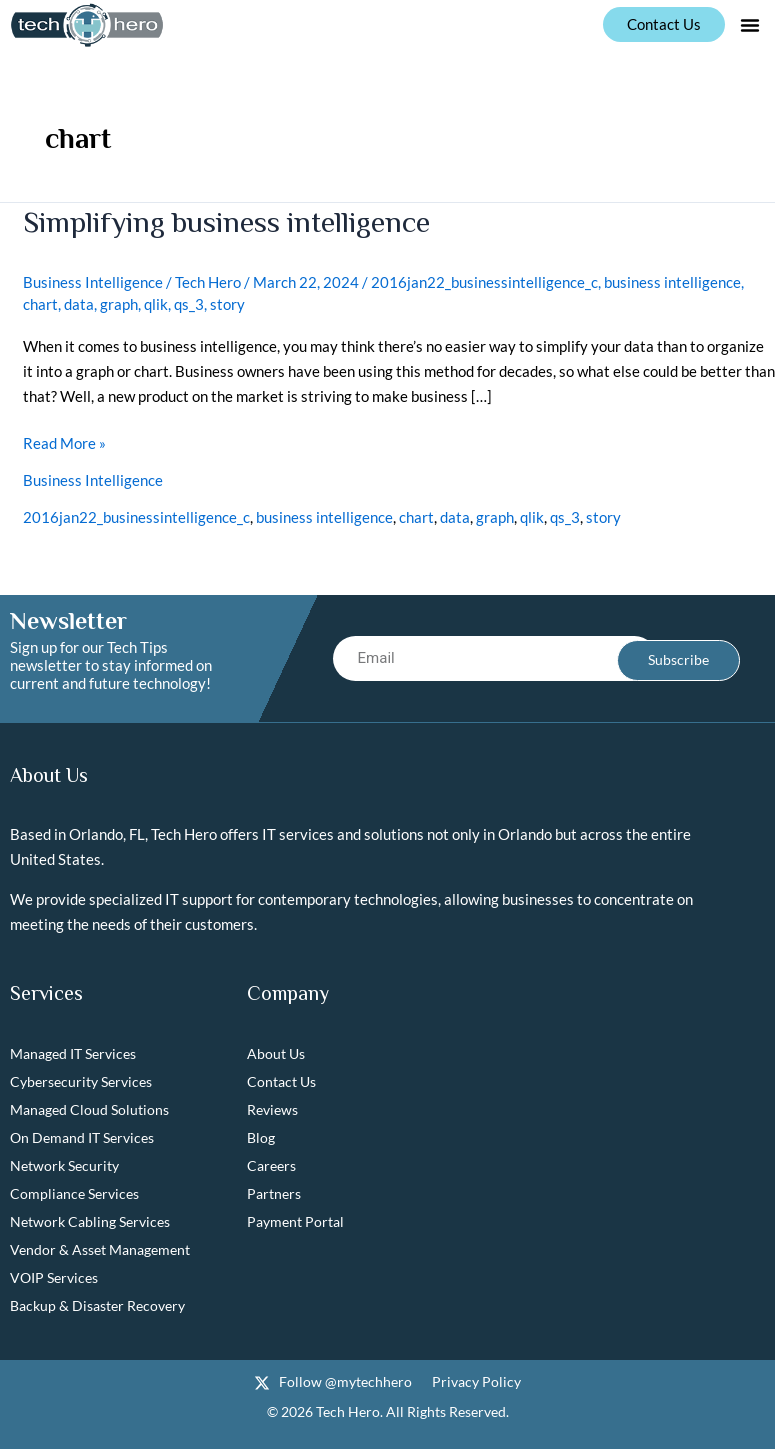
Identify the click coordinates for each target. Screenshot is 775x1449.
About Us (276, 1054)
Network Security (64, 1166)
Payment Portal (295, 1222)
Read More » (64, 441)
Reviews (272, 1110)
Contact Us (281, 1082)
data (79, 304)
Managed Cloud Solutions (89, 1110)
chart (40, 304)
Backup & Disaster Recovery (97, 1306)
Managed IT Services (73, 1054)
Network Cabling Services (90, 1222)
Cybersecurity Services (81, 1082)
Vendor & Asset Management (100, 1250)
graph (119, 304)
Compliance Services (74, 1194)
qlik (156, 304)
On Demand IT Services (82, 1138)
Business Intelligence (93, 282)
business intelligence (672, 282)
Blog (261, 1138)
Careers (271, 1166)
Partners (274, 1194)
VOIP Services (54, 1278)
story (227, 304)
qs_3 (189, 304)
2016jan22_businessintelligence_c (484, 282)
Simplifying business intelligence (227, 222)
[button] (750, 25)
